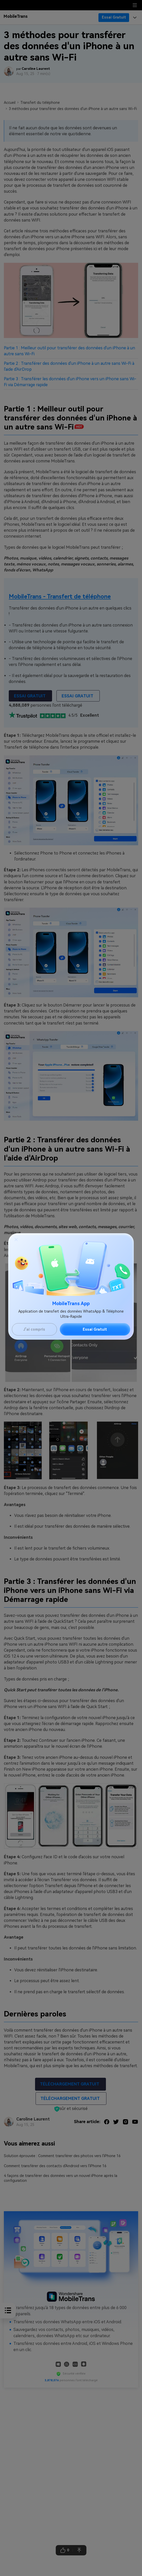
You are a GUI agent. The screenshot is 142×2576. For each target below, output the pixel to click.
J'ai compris (34, 1329)
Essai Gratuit (95, 1329)
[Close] (16, 1239)
